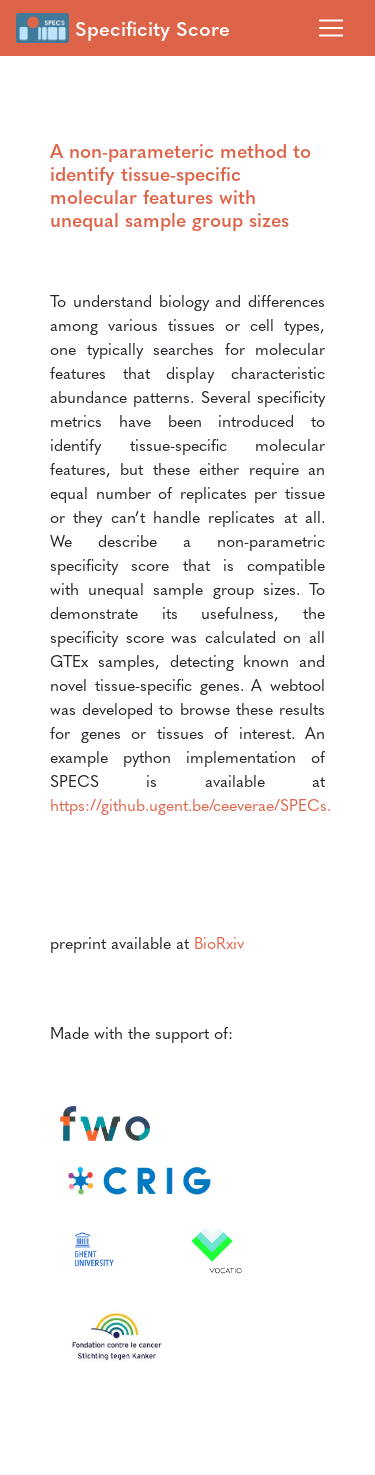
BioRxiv (219, 942)
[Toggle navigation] (331, 28)
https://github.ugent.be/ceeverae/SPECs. (190, 804)
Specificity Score (123, 28)
